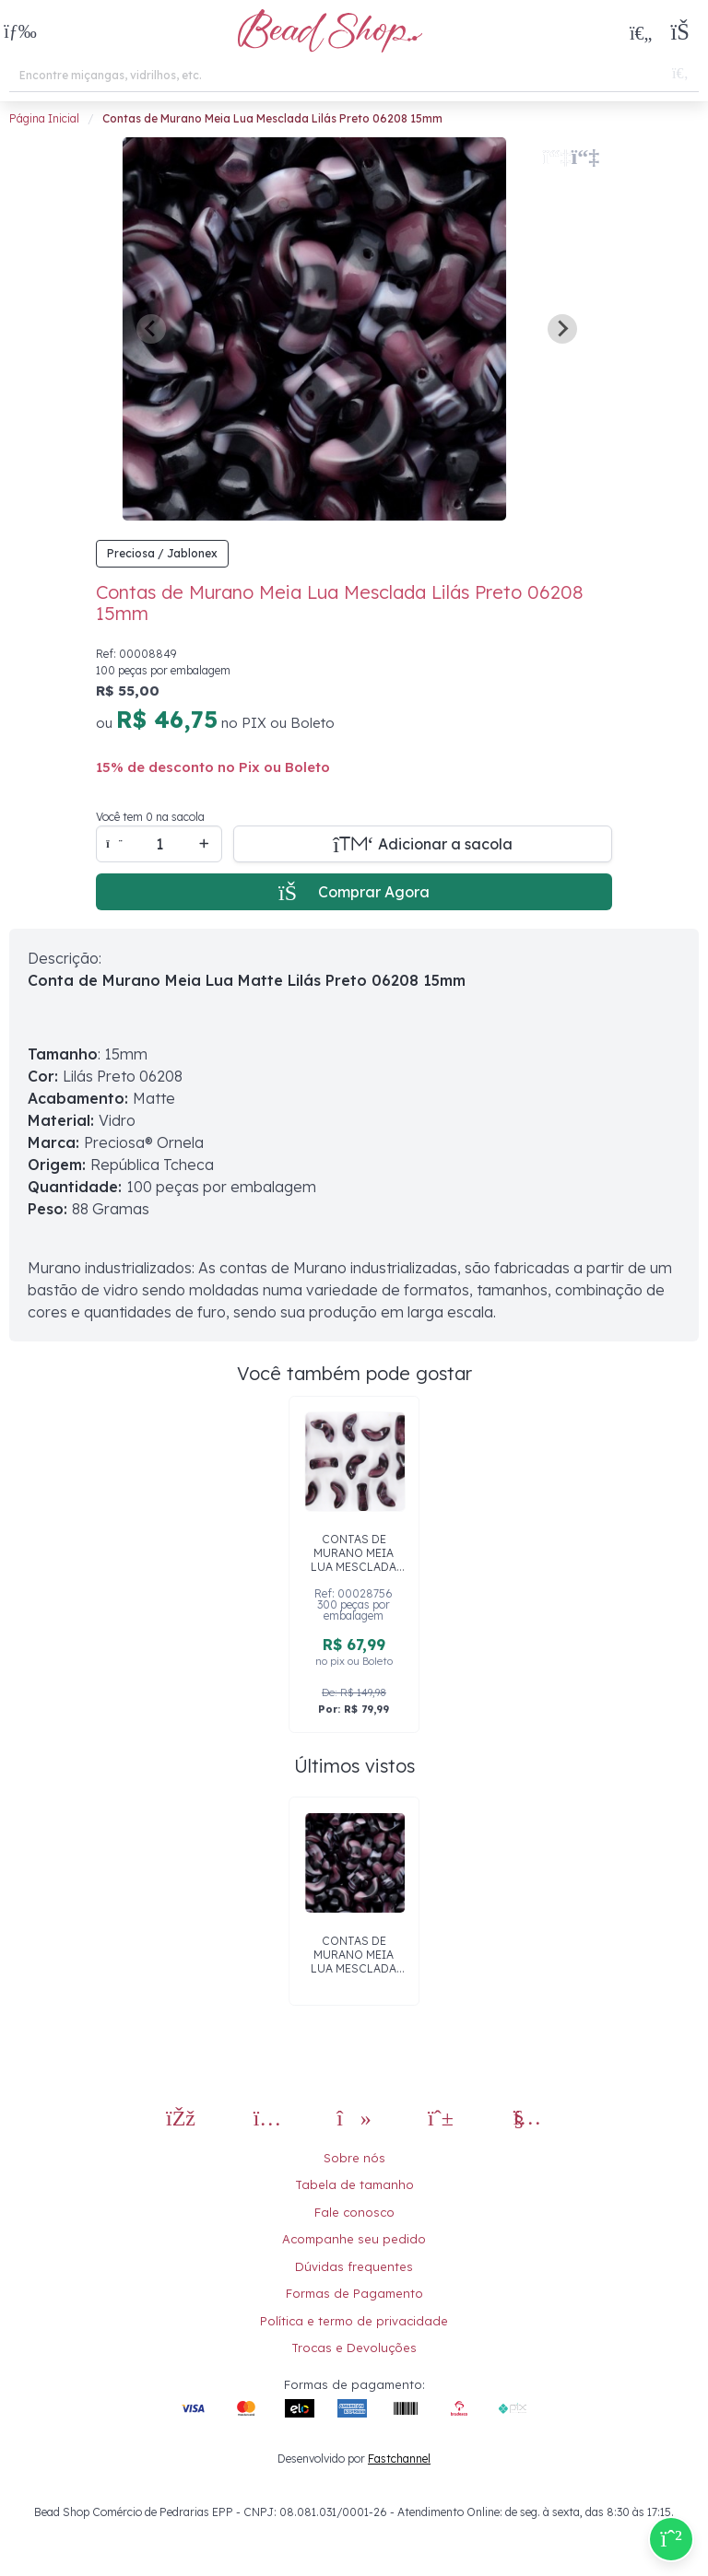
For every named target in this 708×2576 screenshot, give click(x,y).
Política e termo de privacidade (354, 2320)
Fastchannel (399, 2458)
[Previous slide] (151, 329)
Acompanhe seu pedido (354, 2238)
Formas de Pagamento (354, 2293)
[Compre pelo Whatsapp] (671, 2539)
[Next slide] (562, 329)
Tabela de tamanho (354, 2184)
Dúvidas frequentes (354, 2266)
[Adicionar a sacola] (422, 843)
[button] (20, 32)
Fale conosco (354, 2212)
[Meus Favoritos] (641, 32)
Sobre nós (354, 2157)
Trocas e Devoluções (354, 2347)
